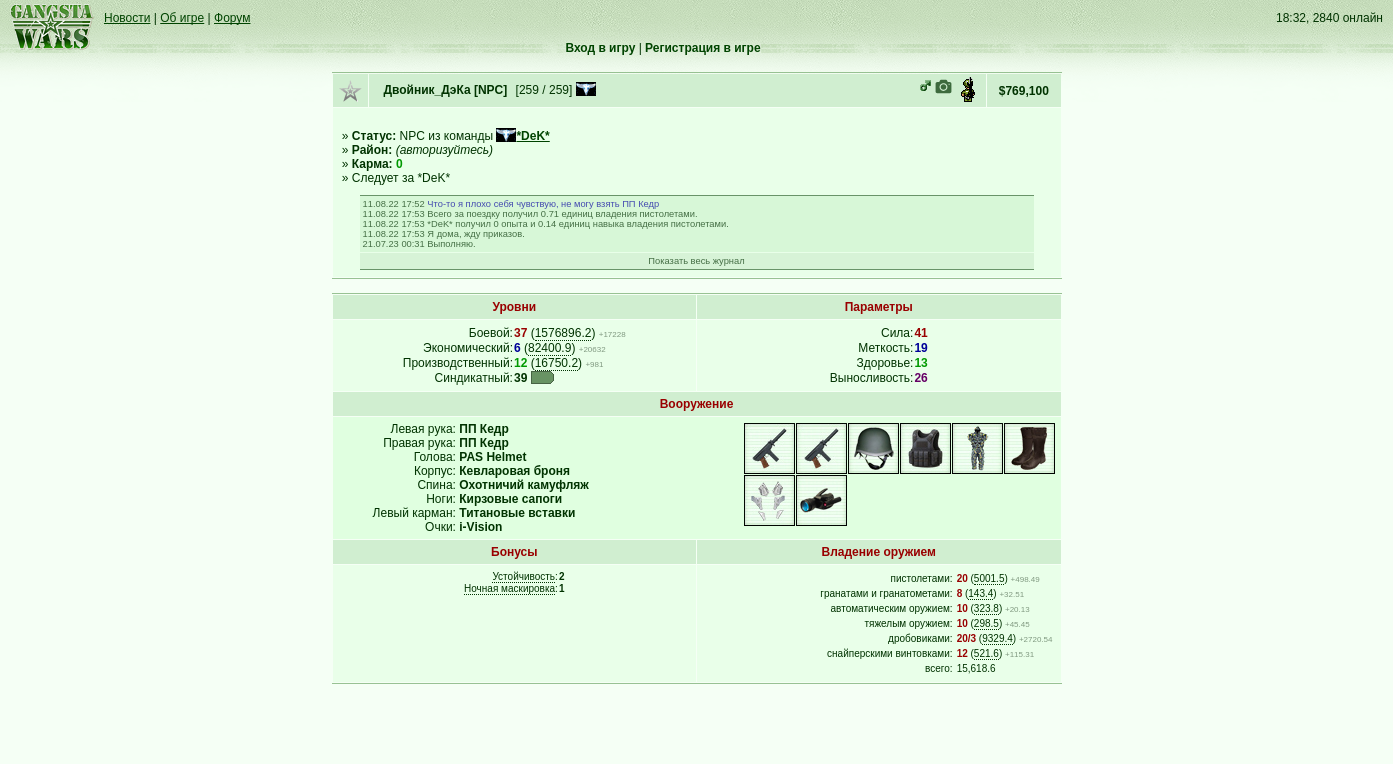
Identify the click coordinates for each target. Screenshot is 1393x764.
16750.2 (556, 363)
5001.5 (989, 578)
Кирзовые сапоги (510, 499)
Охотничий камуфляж (524, 485)
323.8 (986, 608)
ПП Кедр (484, 429)
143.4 (980, 593)
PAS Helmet (492, 457)
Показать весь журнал (696, 261)
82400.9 (549, 348)
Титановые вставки (517, 513)
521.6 (986, 653)
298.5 (986, 623)
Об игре (182, 18)
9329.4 (997, 638)
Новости (127, 18)
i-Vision (480, 527)
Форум (232, 18)
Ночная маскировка (509, 588)
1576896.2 (563, 333)
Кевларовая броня (514, 471)
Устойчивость (523, 576)
